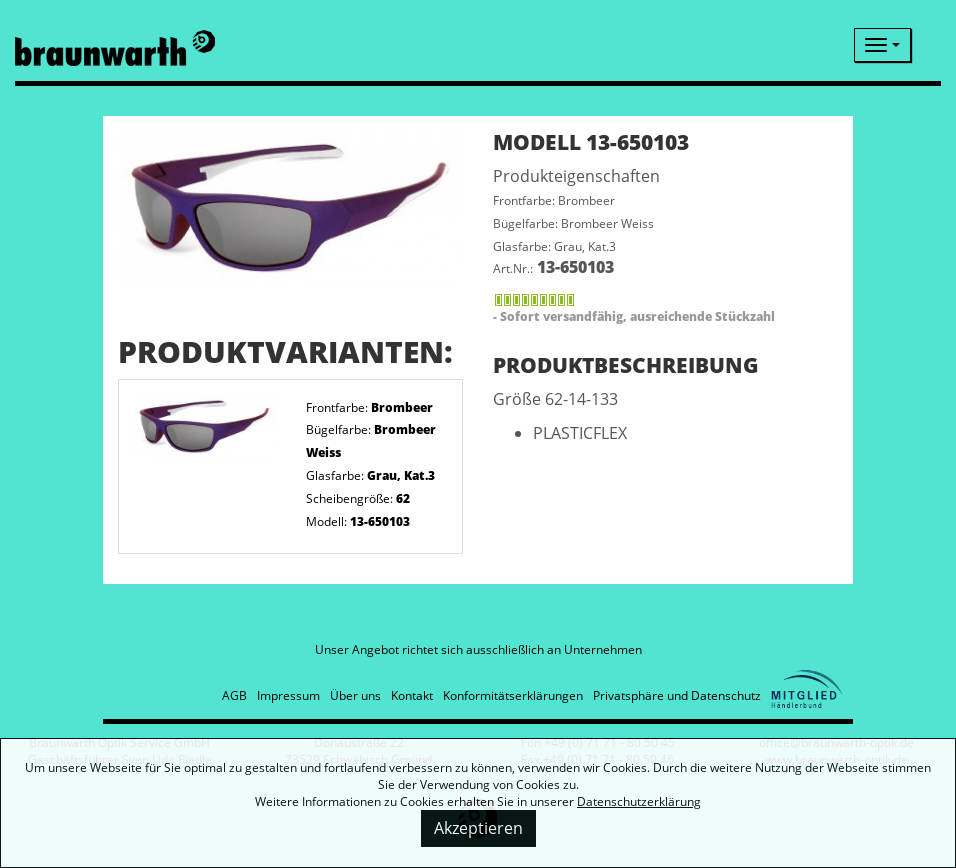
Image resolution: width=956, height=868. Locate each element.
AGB (234, 695)
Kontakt (412, 695)
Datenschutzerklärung (639, 801)
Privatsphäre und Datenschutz (677, 695)
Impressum (288, 695)
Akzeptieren (478, 828)
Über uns (355, 695)
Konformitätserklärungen (513, 695)
